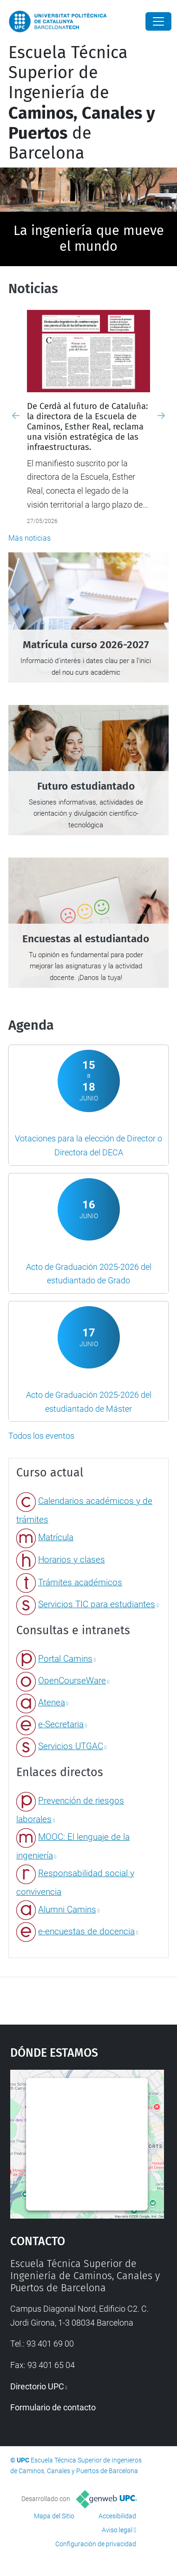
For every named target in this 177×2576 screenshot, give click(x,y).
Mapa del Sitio (54, 2516)
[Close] (158, 21)
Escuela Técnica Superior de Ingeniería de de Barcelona (81, 102)
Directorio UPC (37, 2386)
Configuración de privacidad (95, 2544)
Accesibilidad (117, 2516)
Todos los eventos (41, 1436)
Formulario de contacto (53, 2407)
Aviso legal (117, 2530)
